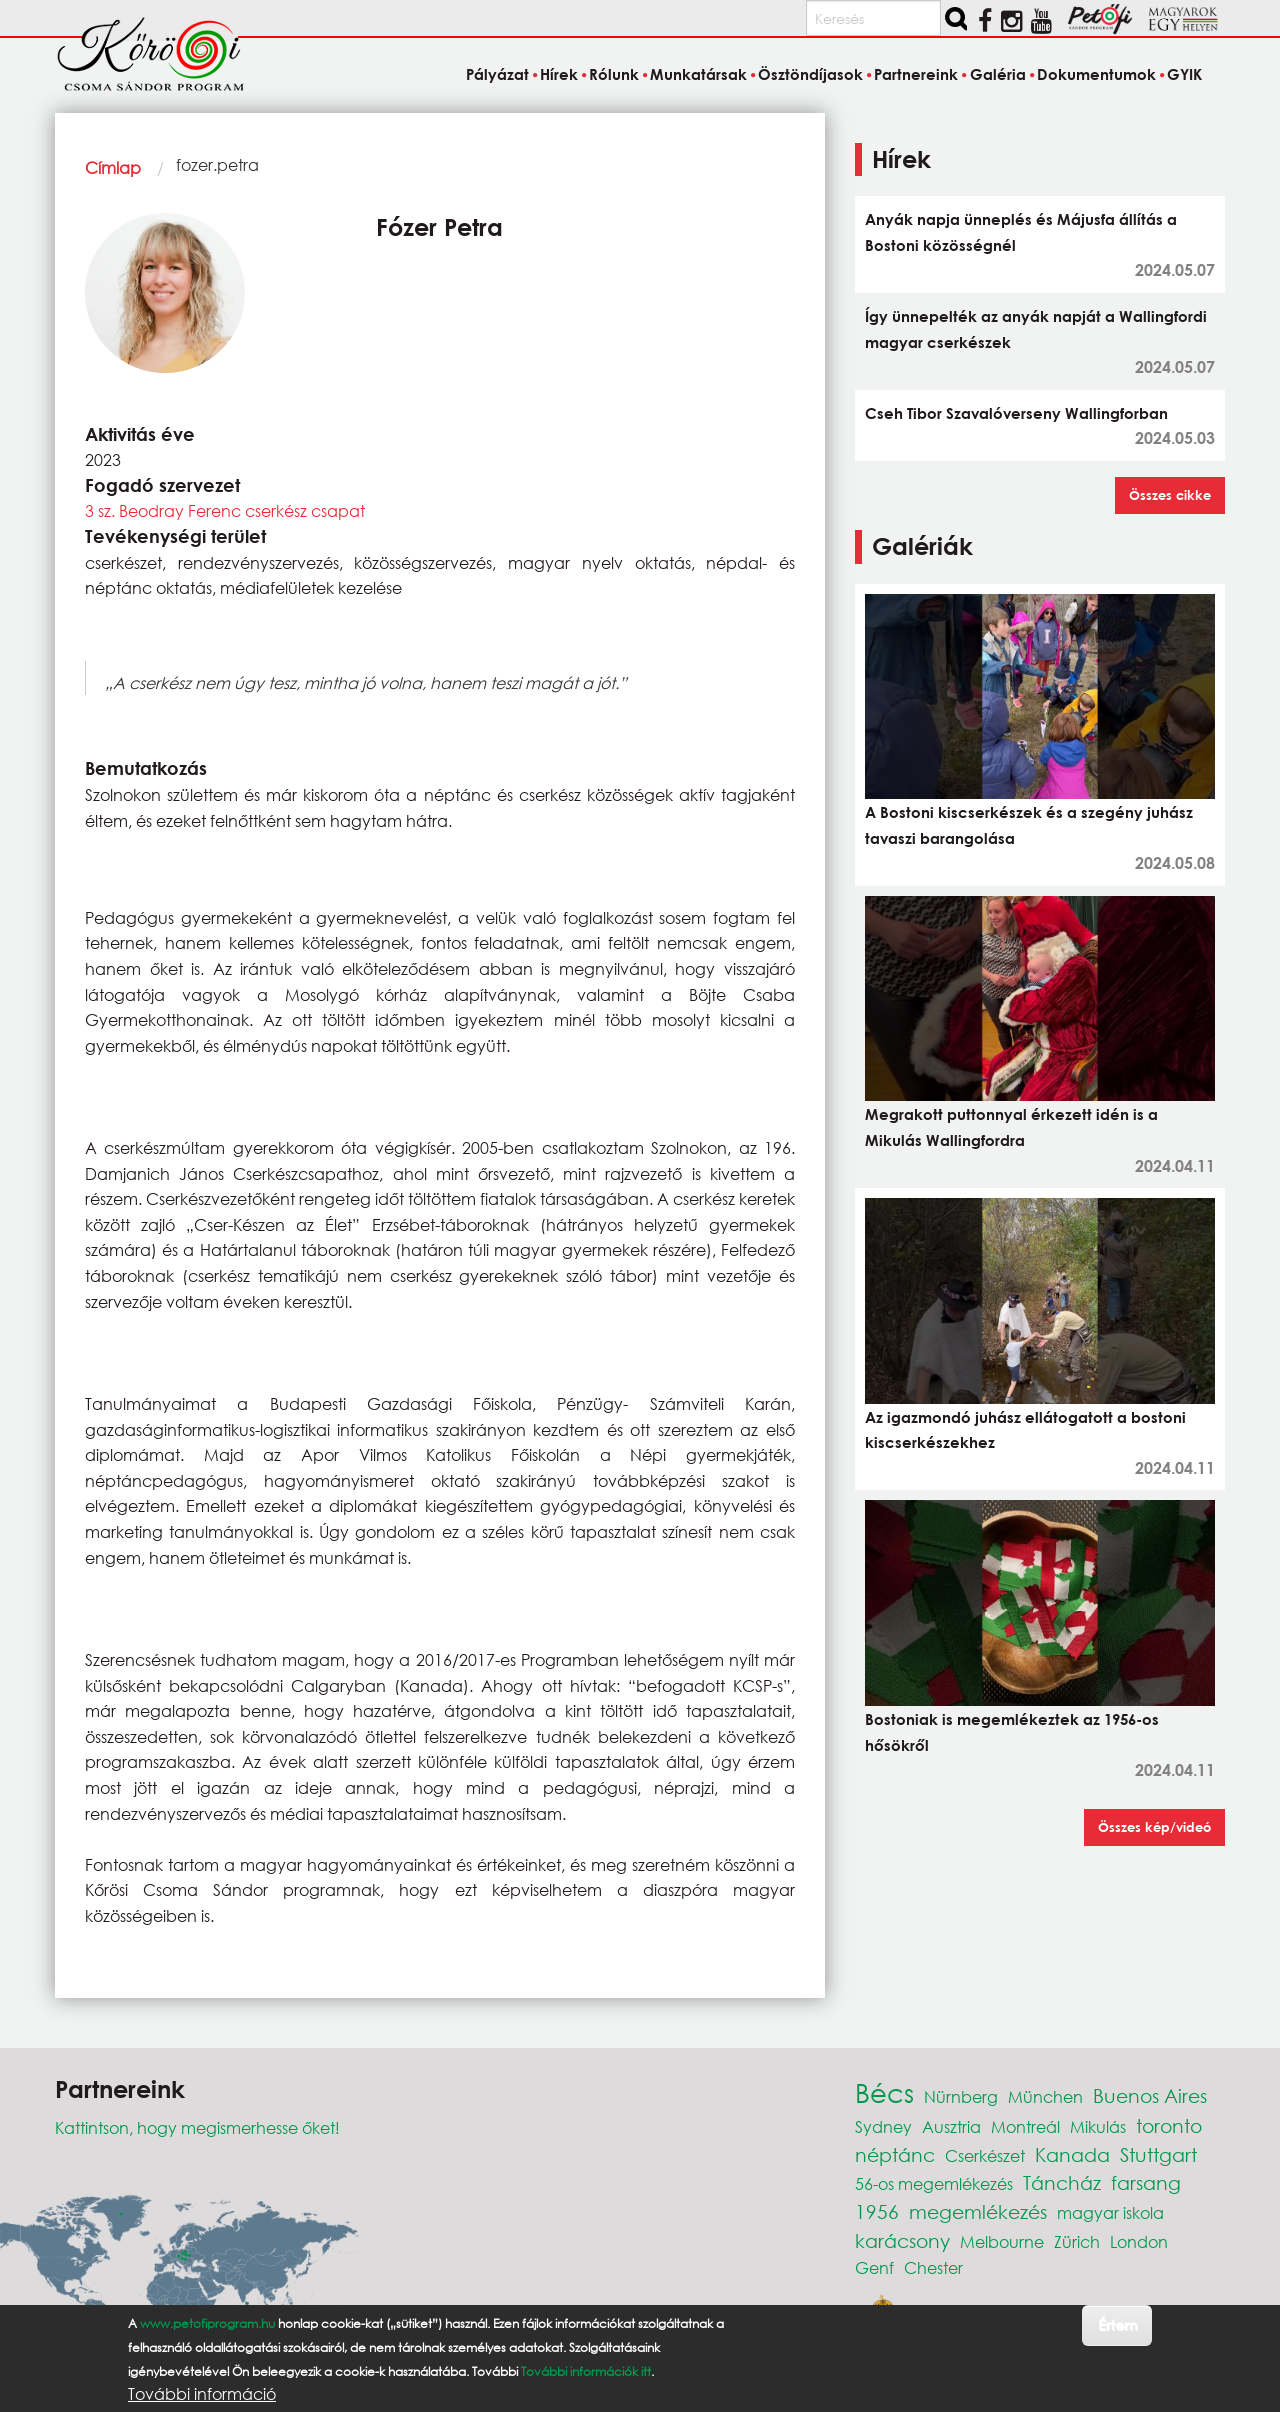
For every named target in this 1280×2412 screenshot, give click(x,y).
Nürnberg (961, 2096)
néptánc (895, 2154)
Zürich (1077, 2241)
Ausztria (951, 2126)
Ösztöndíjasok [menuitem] (810, 74)
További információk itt (586, 2371)
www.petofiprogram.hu (207, 2323)
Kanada (1072, 2154)
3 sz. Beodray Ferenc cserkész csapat (225, 510)
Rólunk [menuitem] (614, 74)
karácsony (902, 2240)
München (1045, 2096)
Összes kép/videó (1154, 1827)
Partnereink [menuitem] (916, 74)
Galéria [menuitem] (998, 74)
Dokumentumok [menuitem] (1096, 74)
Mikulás (1098, 2126)
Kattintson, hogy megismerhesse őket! (197, 2127)
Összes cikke (1170, 495)
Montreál (1025, 2126)
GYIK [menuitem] (1184, 74)
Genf (874, 2267)
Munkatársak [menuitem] (698, 74)
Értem (1117, 2324)
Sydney (883, 2126)
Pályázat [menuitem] (497, 74)
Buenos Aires (1150, 2095)
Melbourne (1002, 2241)
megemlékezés (978, 2211)
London (1139, 2241)
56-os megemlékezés (934, 2183)
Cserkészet (985, 2155)
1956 (877, 2211)
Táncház (1062, 2182)
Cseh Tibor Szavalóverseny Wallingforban (1016, 413)
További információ (202, 2394)
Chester (933, 2267)
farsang (1146, 2182)
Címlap (113, 167)
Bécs (884, 2092)
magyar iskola (1110, 2212)
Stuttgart (1158, 2154)
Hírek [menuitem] (559, 74)
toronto (1169, 2125)
